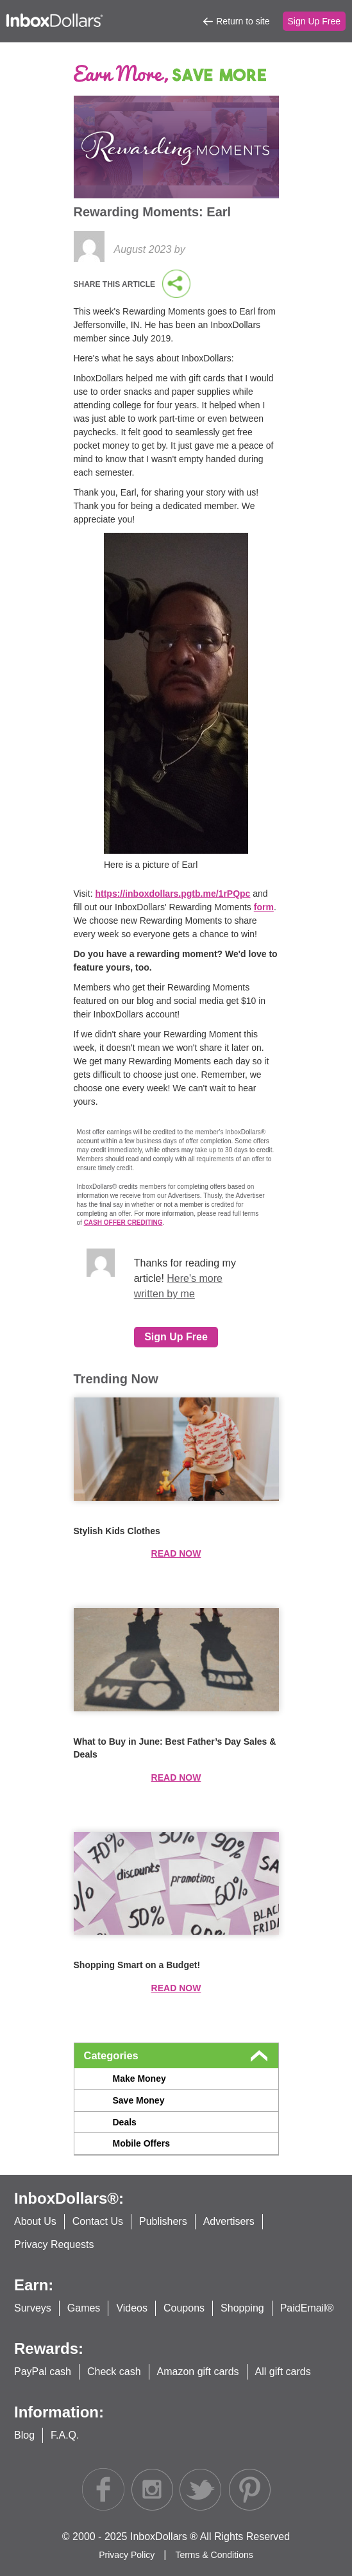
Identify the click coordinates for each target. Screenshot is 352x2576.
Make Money (139, 2078)
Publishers (163, 2221)
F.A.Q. (65, 2435)
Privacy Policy (128, 2555)
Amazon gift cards (198, 2371)
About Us (35, 2221)
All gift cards (283, 2371)
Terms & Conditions (214, 2555)
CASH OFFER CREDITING (123, 1222)
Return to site (242, 21)
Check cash (114, 2371)
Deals (125, 2122)
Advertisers (229, 2221)
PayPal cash (42, 2371)
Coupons (184, 2308)
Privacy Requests (54, 2244)
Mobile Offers (141, 2143)
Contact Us (97, 2221)
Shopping (242, 2308)
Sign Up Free (314, 21)
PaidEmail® (307, 2308)
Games (84, 2308)
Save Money (139, 2100)
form (264, 907)
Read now (176, 1553)
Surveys (32, 2308)
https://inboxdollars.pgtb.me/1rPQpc (172, 893)
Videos (131, 2308)
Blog (24, 2435)
